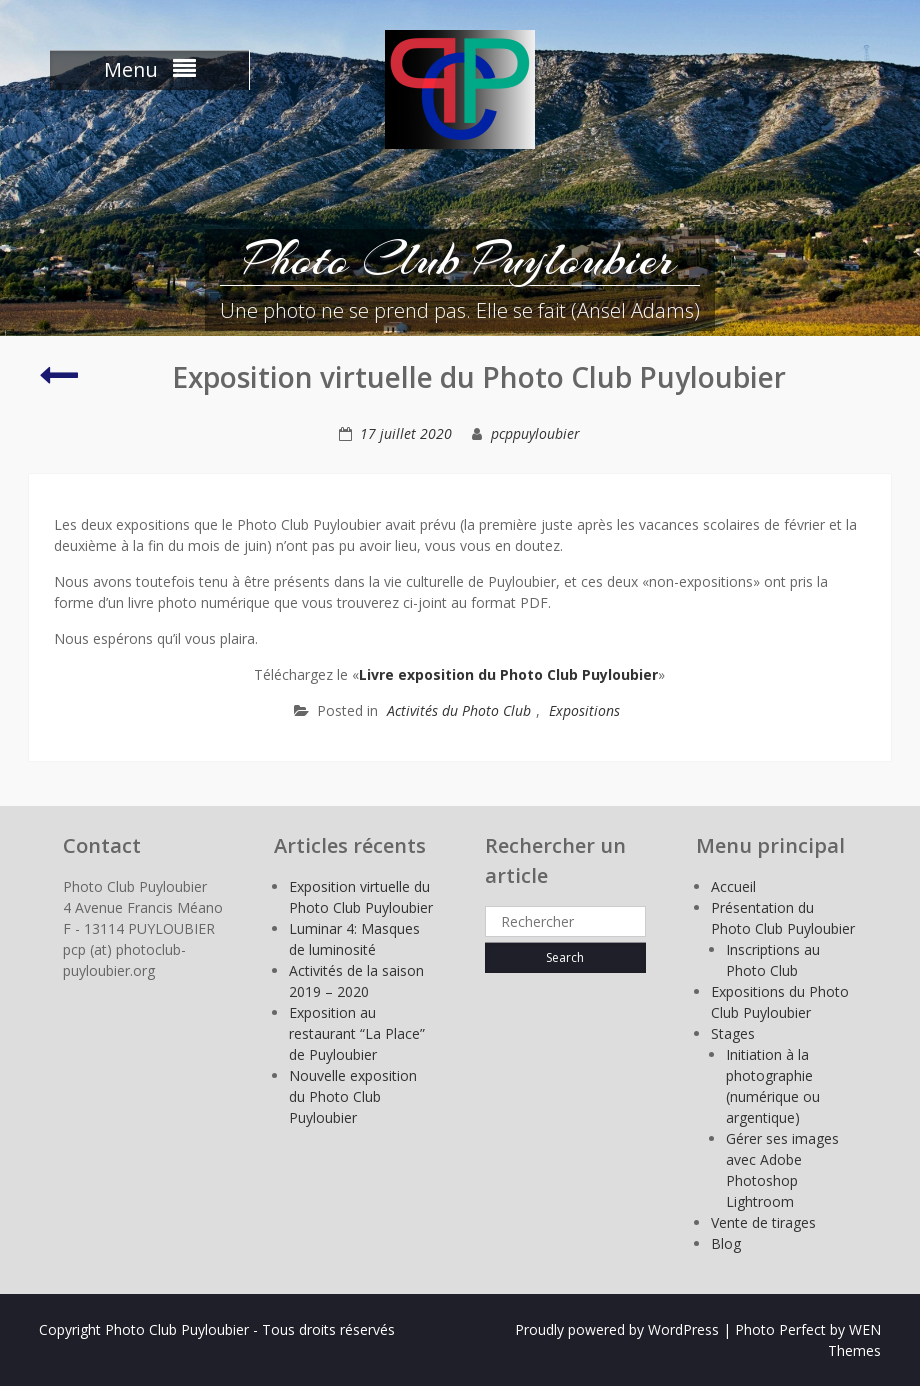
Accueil (733, 886)
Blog (726, 1243)
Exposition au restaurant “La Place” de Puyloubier (357, 1033)
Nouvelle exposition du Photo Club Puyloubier (353, 1096)
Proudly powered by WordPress (617, 1329)
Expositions (584, 710)
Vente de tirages (763, 1222)
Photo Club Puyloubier (459, 259)
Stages (733, 1033)
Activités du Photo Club (459, 710)
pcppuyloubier (535, 433)
